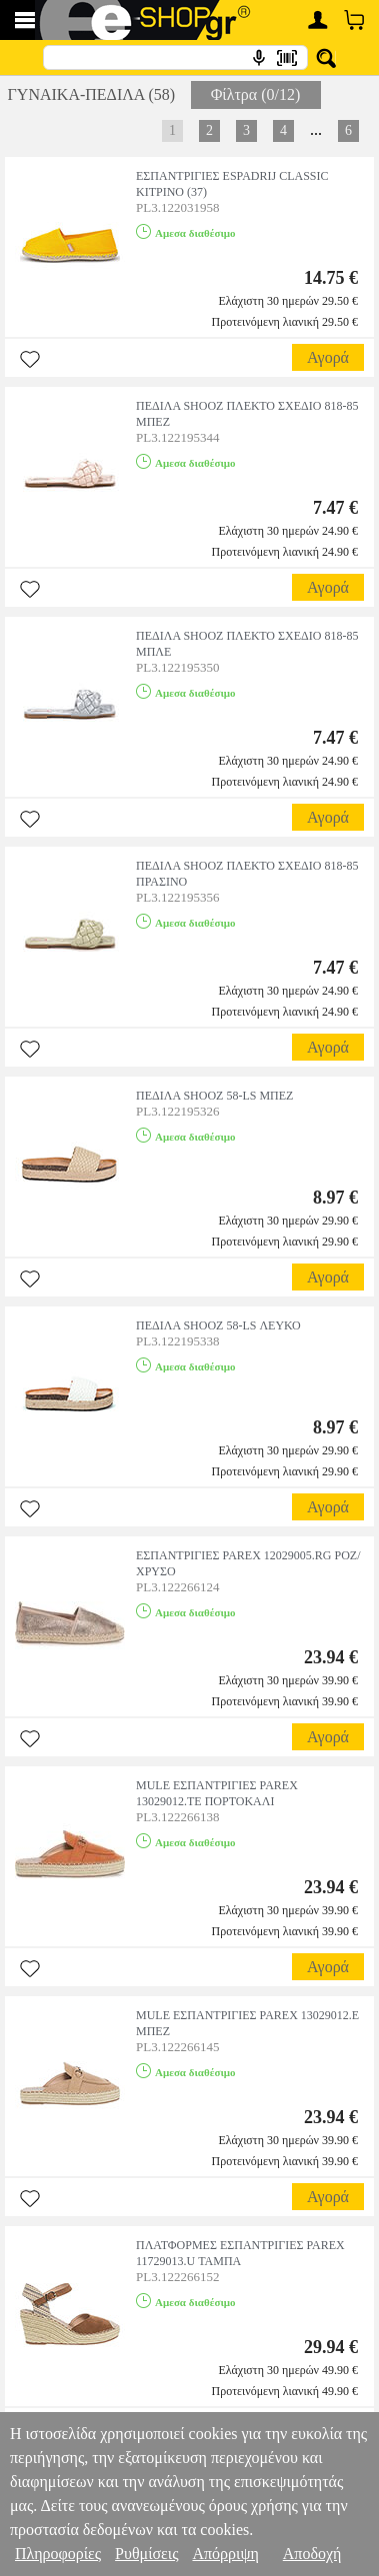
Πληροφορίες (58, 2553)
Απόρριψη (225, 2553)
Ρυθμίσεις (146, 2553)
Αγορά (328, 357)
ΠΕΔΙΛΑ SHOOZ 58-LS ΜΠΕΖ (214, 1096)
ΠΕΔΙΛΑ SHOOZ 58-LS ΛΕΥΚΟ (218, 1325)
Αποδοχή (312, 2553)
